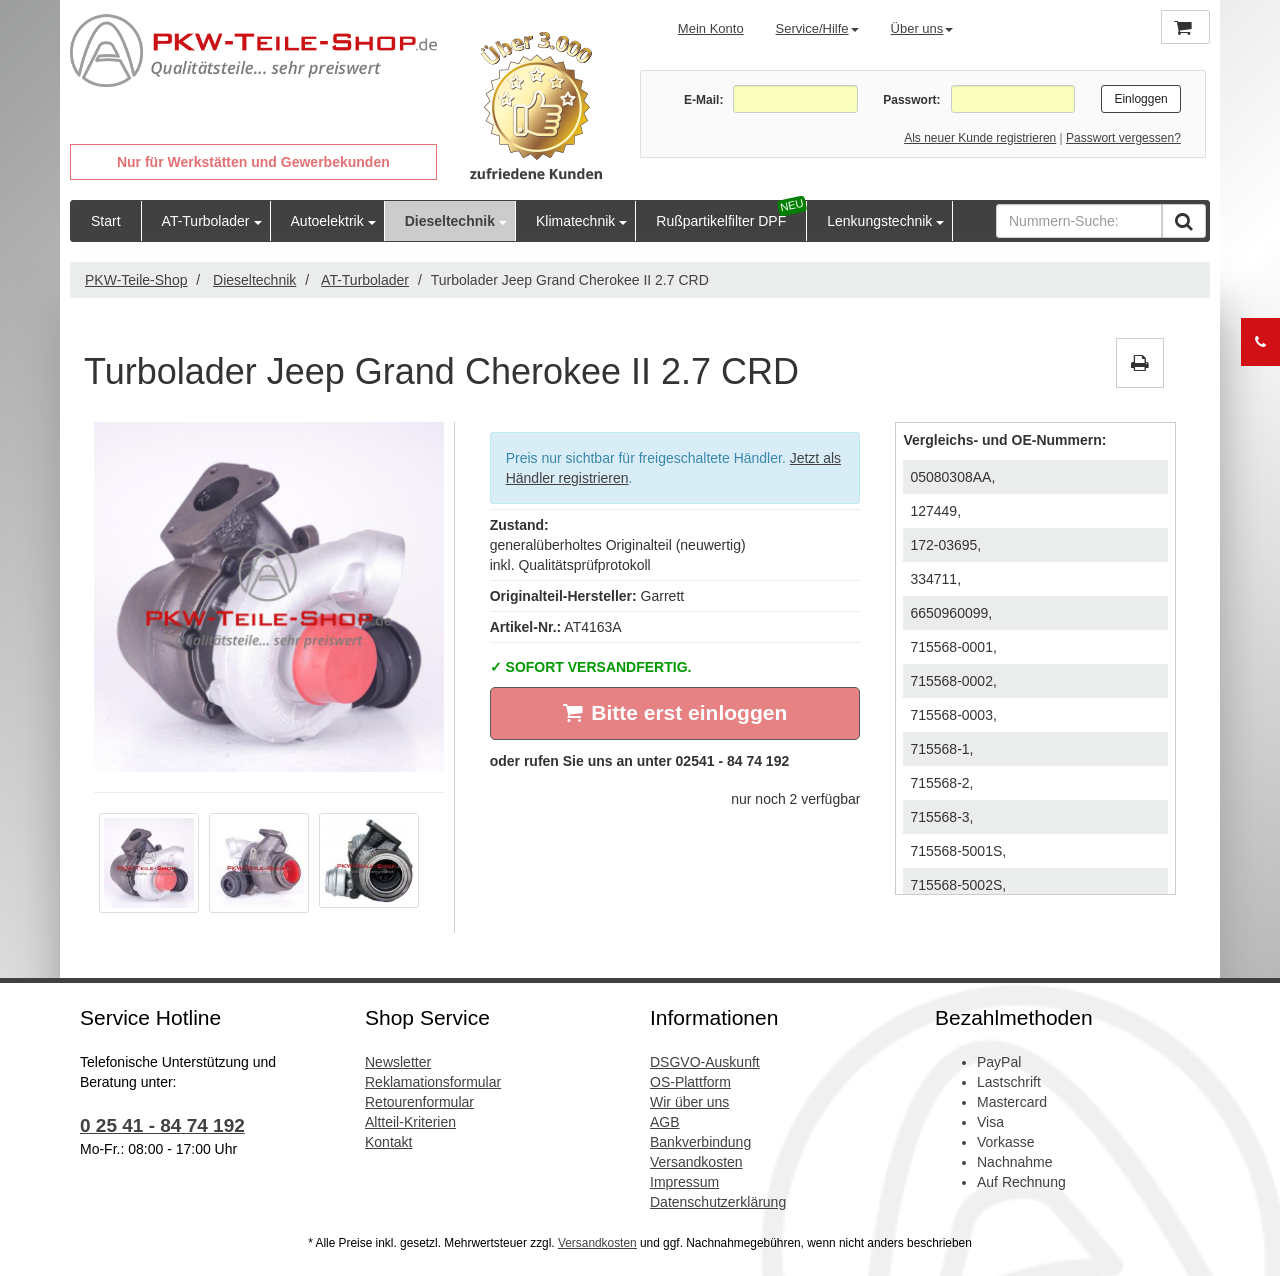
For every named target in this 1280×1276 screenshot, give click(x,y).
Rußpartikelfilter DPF (721, 221)
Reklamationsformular (433, 1082)
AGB (665, 1122)
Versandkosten (696, 1162)
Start (106, 221)
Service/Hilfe (817, 28)
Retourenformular (419, 1102)
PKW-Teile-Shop (136, 280)
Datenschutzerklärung (718, 1202)
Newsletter (398, 1062)
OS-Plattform (690, 1082)
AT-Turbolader (206, 221)
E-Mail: (703, 100)
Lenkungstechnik (879, 221)
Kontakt (388, 1142)
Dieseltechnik (450, 221)
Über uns (922, 28)
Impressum (684, 1182)
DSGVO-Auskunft (705, 1062)
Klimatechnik (575, 221)
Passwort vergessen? (1123, 138)
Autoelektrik (327, 221)
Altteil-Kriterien (410, 1122)
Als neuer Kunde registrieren (980, 138)
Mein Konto (711, 28)
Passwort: (911, 100)
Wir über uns (689, 1102)
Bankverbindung (700, 1142)
